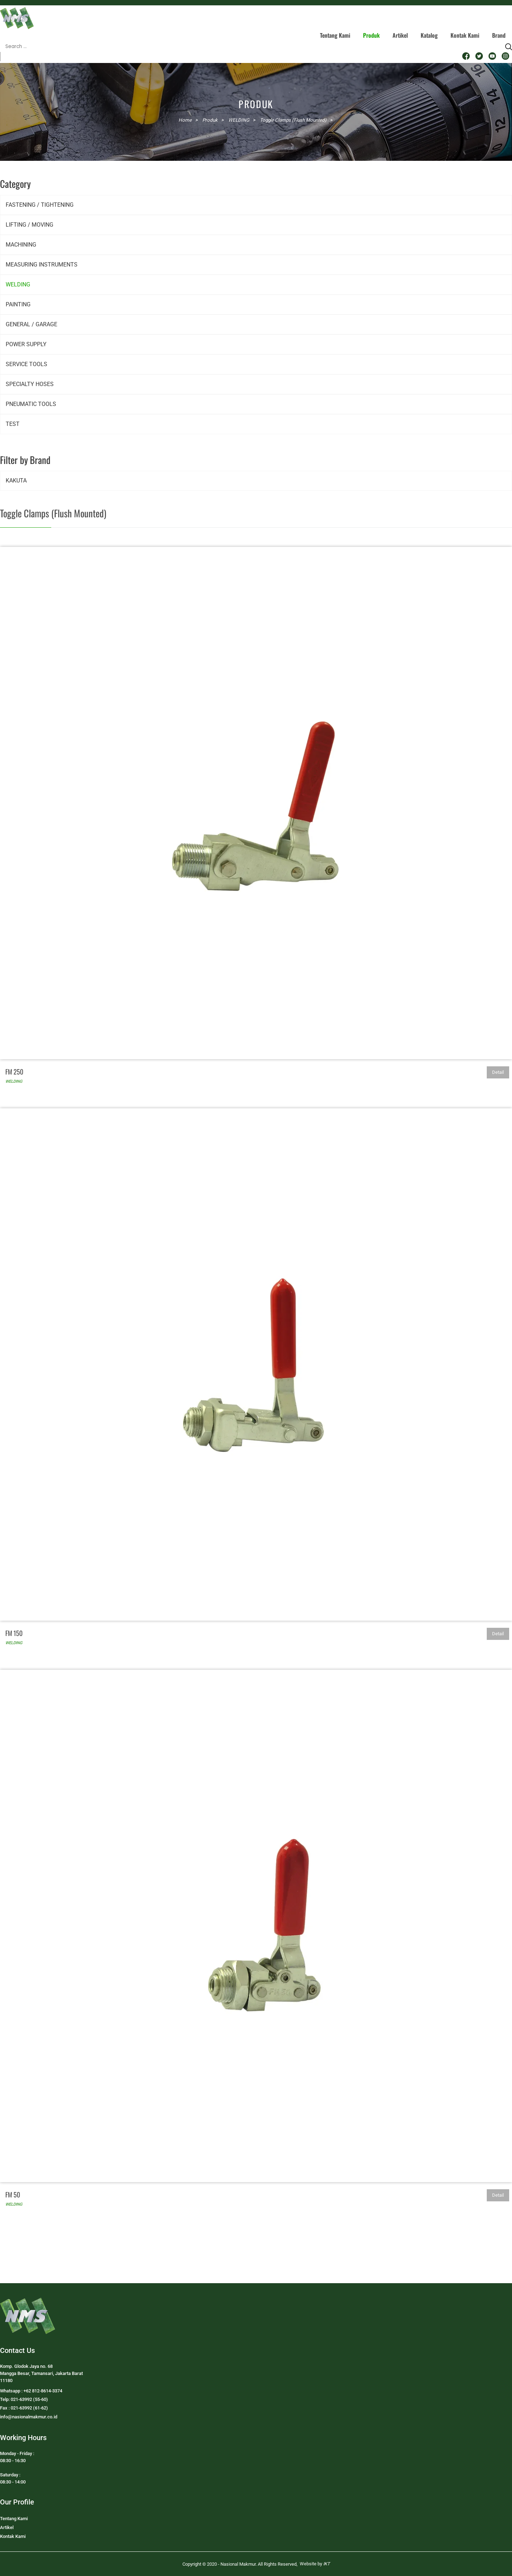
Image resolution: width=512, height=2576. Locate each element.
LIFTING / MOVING (29, 224)
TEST (13, 424)
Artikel (400, 35)
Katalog (429, 35)
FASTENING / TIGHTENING (40, 204)
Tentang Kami (335, 35)
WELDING (18, 284)
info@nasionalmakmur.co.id (28, 2416)
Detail (498, 1072)
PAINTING (18, 304)
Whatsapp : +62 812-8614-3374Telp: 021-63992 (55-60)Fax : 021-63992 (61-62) (31, 2399)
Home (185, 120)
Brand (499, 35)
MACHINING (21, 244)
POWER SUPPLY (26, 344)
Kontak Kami (464, 35)
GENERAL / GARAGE (31, 324)
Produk (371, 35)
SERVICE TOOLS (26, 364)
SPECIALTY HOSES (30, 384)
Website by (315, 2563)
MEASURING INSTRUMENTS (42, 264)
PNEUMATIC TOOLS (31, 404)
